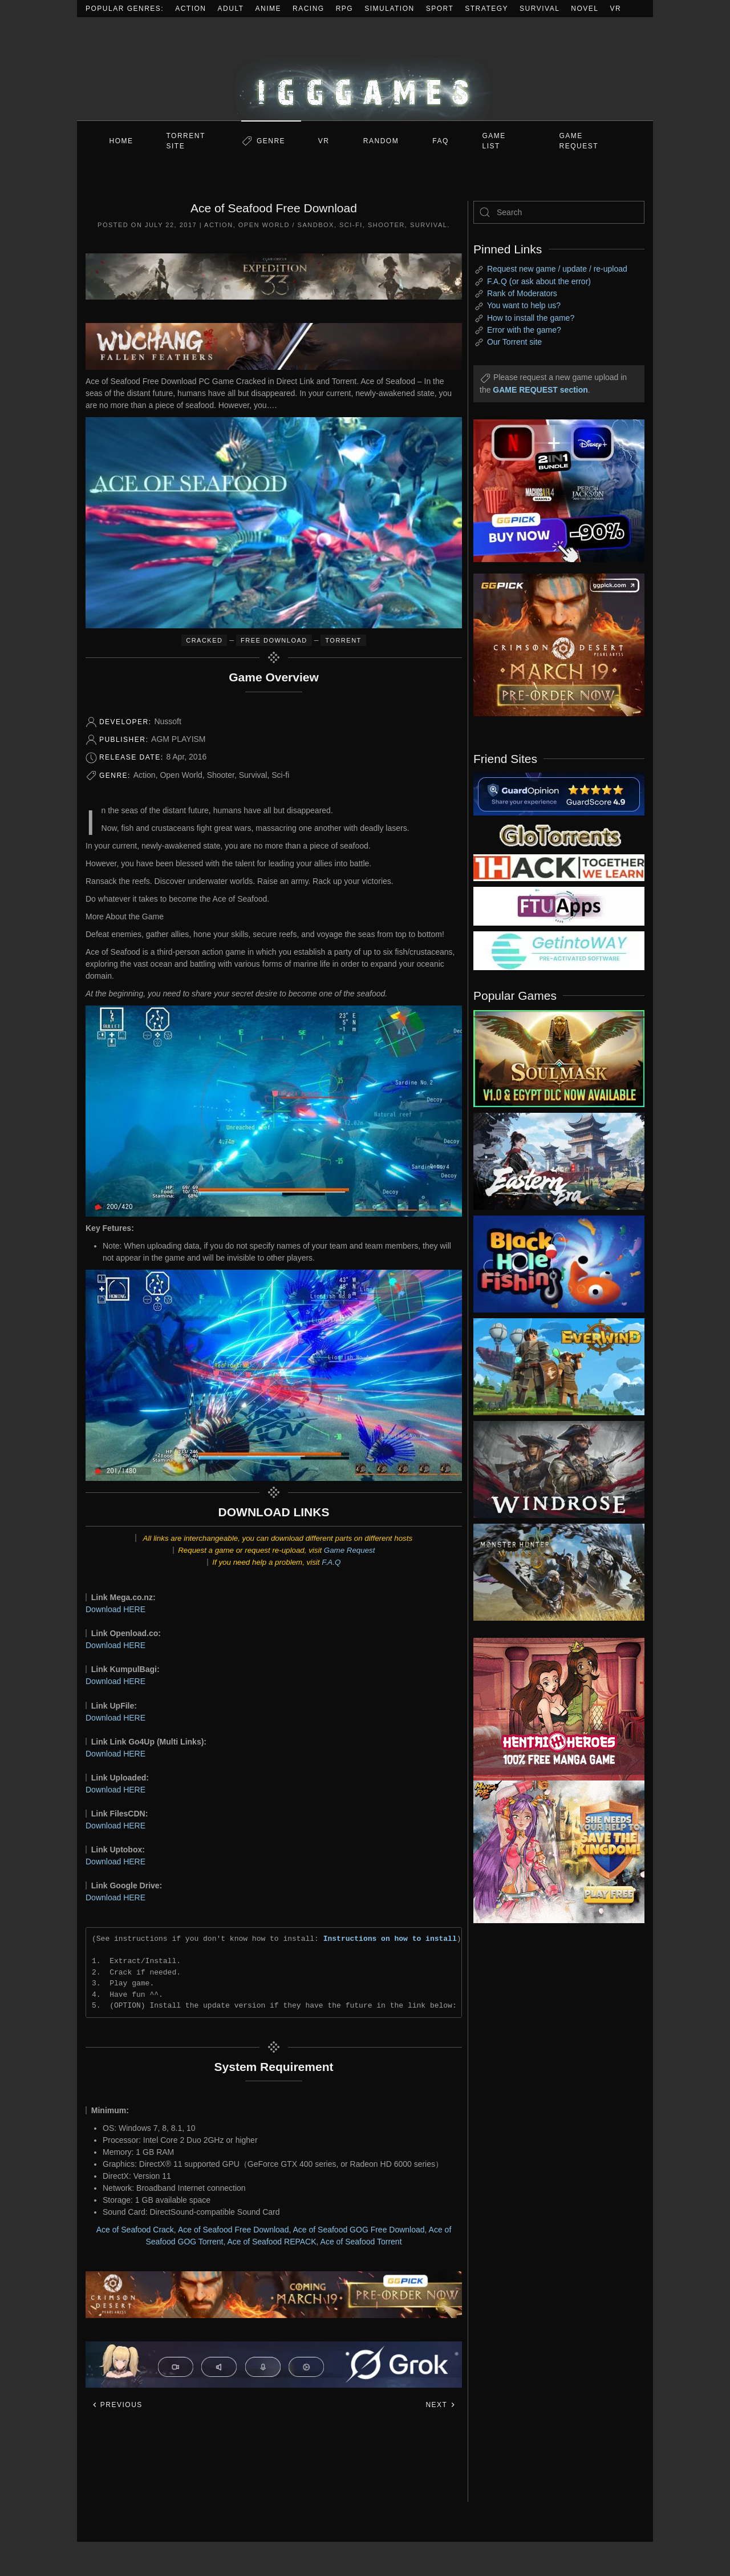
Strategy (486, 9)
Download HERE (115, 1609)
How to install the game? (530, 317)
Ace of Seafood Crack (135, 2229)
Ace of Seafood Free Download (233, 2229)
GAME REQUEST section (540, 389)
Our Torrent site (514, 341)
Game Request (349, 1550)
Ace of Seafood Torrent (361, 2241)
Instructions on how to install (390, 1938)
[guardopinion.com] (558, 793)
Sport (440, 9)
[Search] (558, 212)
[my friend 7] (558, 950)
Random (381, 141)
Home (121, 141)
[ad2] (553, 1709)
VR (616, 9)
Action (190, 9)
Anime (269, 9)
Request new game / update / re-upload (557, 268)
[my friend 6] (558, 905)
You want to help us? (524, 305)
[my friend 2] (558, 834)
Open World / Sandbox (286, 224)
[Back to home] (365, 68)
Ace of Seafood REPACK (271, 2241)
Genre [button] (271, 141)
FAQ (440, 141)
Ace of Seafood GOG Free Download (358, 2229)
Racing (309, 9)
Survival (539, 9)
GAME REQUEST (579, 141)
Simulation (389, 9)
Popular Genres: (125, 9)
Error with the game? (524, 329)
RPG (345, 9)
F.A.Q (331, 1562)
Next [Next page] (440, 2405)
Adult (231, 9)
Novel (584, 9)
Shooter (386, 224)
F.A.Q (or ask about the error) (539, 281)
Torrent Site (186, 141)
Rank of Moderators (522, 293)
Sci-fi (351, 224)
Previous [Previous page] (117, 2405)
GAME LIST (494, 141)
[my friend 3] (558, 866)
